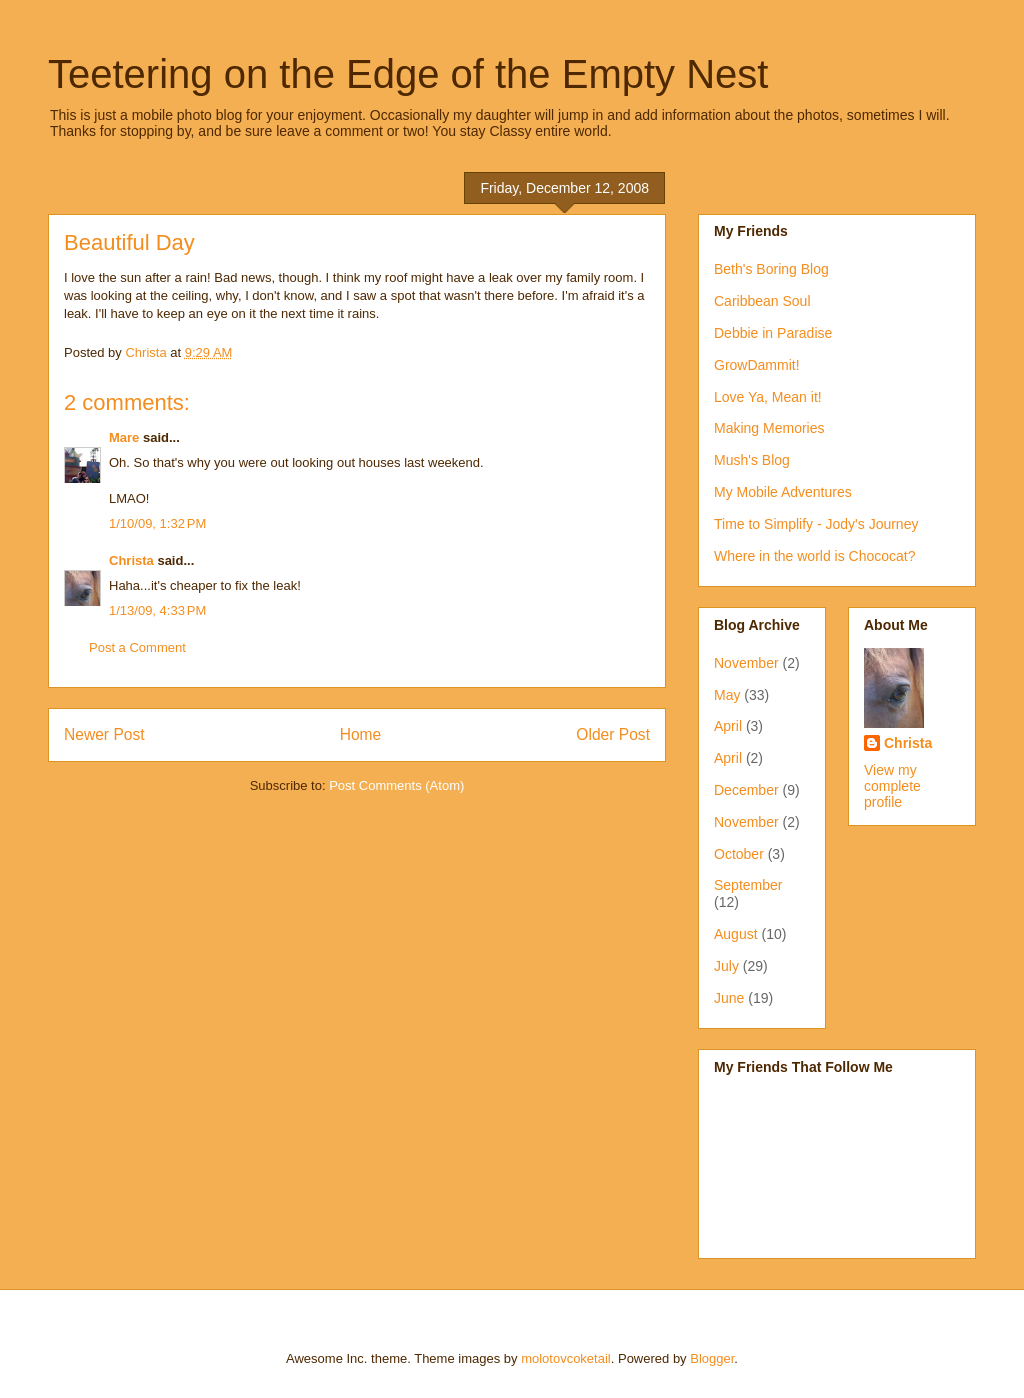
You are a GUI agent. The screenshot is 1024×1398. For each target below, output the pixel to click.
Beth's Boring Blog (771, 269)
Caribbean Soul (762, 301)
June (729, 998)
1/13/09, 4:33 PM (157, 610)
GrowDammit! (757, 365)
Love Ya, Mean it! (768, 397)
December (746, 790)
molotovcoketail (566, 1358)
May (727, 695)
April (728, 726)
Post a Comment (137, 647)
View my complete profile (892, 786)
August (736, 934)
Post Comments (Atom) (396, 785)
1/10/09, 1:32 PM (157, 523)
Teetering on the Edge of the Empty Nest (408, 74)
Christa (131, 560)
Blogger (712, 1358)
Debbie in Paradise (773, 333)
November (746, 663)
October (739, 854)
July (726, 966)
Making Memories (769, 428)
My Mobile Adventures (783, 492)
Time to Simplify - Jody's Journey (816, 524)
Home (361, 734)
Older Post (613, 734)
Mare (124, 437)
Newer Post (104, 734)
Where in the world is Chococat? (815, 556)
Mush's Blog (752, 460)
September (748, 885)
